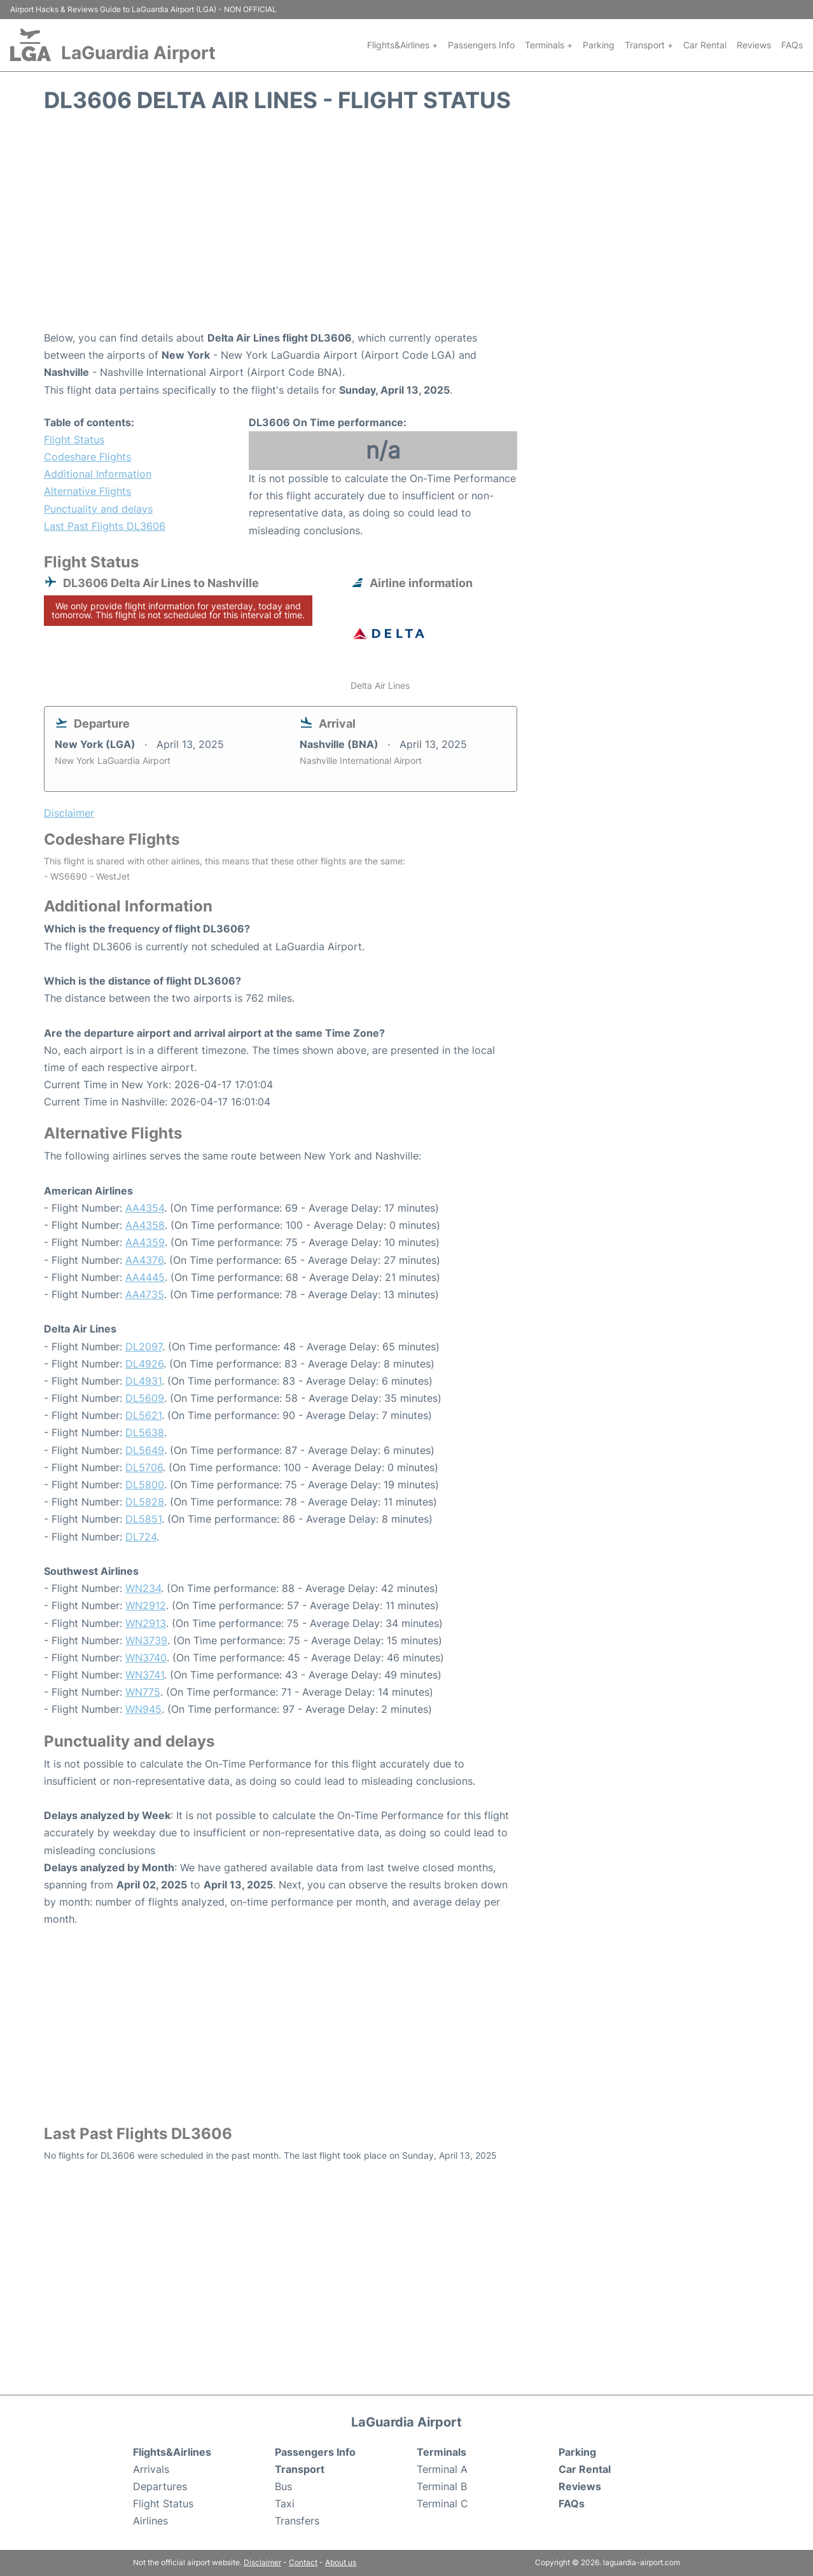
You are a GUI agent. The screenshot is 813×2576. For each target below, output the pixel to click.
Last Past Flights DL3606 (104, 526)
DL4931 (143, 1381)
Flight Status (74, 439)
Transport (299, 2469)
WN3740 (146, 1657)
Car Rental (704, 44)
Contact (303, 2562)
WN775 (142, 1692)
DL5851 (143, 1519)
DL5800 (144, 1484)
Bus (283, 2486)
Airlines (150, 2520)
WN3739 (146, 1640)
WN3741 (144, 1674)
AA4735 (144, 1294)
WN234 (143, 1588)
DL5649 (144, 1450)
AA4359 (145, 1242)
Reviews (754, 44)
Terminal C (442, 2503)
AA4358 (145, 1225)
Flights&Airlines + (402, 44)
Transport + (649, 44)
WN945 (143, 1709)
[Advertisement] (406, 228)
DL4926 (144, 1363)
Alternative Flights (87, 491)
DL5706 (144, 1467)
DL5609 (144, 1398)
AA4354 (144, 1207)
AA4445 (145, 1277)
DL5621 (143, 1415)
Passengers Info (481, 44)
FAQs (792, 44)
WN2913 (145, 1623)
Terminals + (549, 44)
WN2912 (145, 1605)
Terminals (441, 2452)
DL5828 (144, 1501)
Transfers (297, 2520)
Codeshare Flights (87, 456)
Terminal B (442, 2486)
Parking (599, 44)
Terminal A (442, 2469)
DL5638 (144, 1432)
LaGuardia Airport (138, 53)
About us (340, 2562)
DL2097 (143, 1346)
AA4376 (144, 1260)
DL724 (140, 1536)
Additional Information (97, 473)
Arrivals (151, 2469)
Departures (160, 2486)
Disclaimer (262, 2562)
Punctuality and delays (98, 508)
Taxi (285, 2503)
